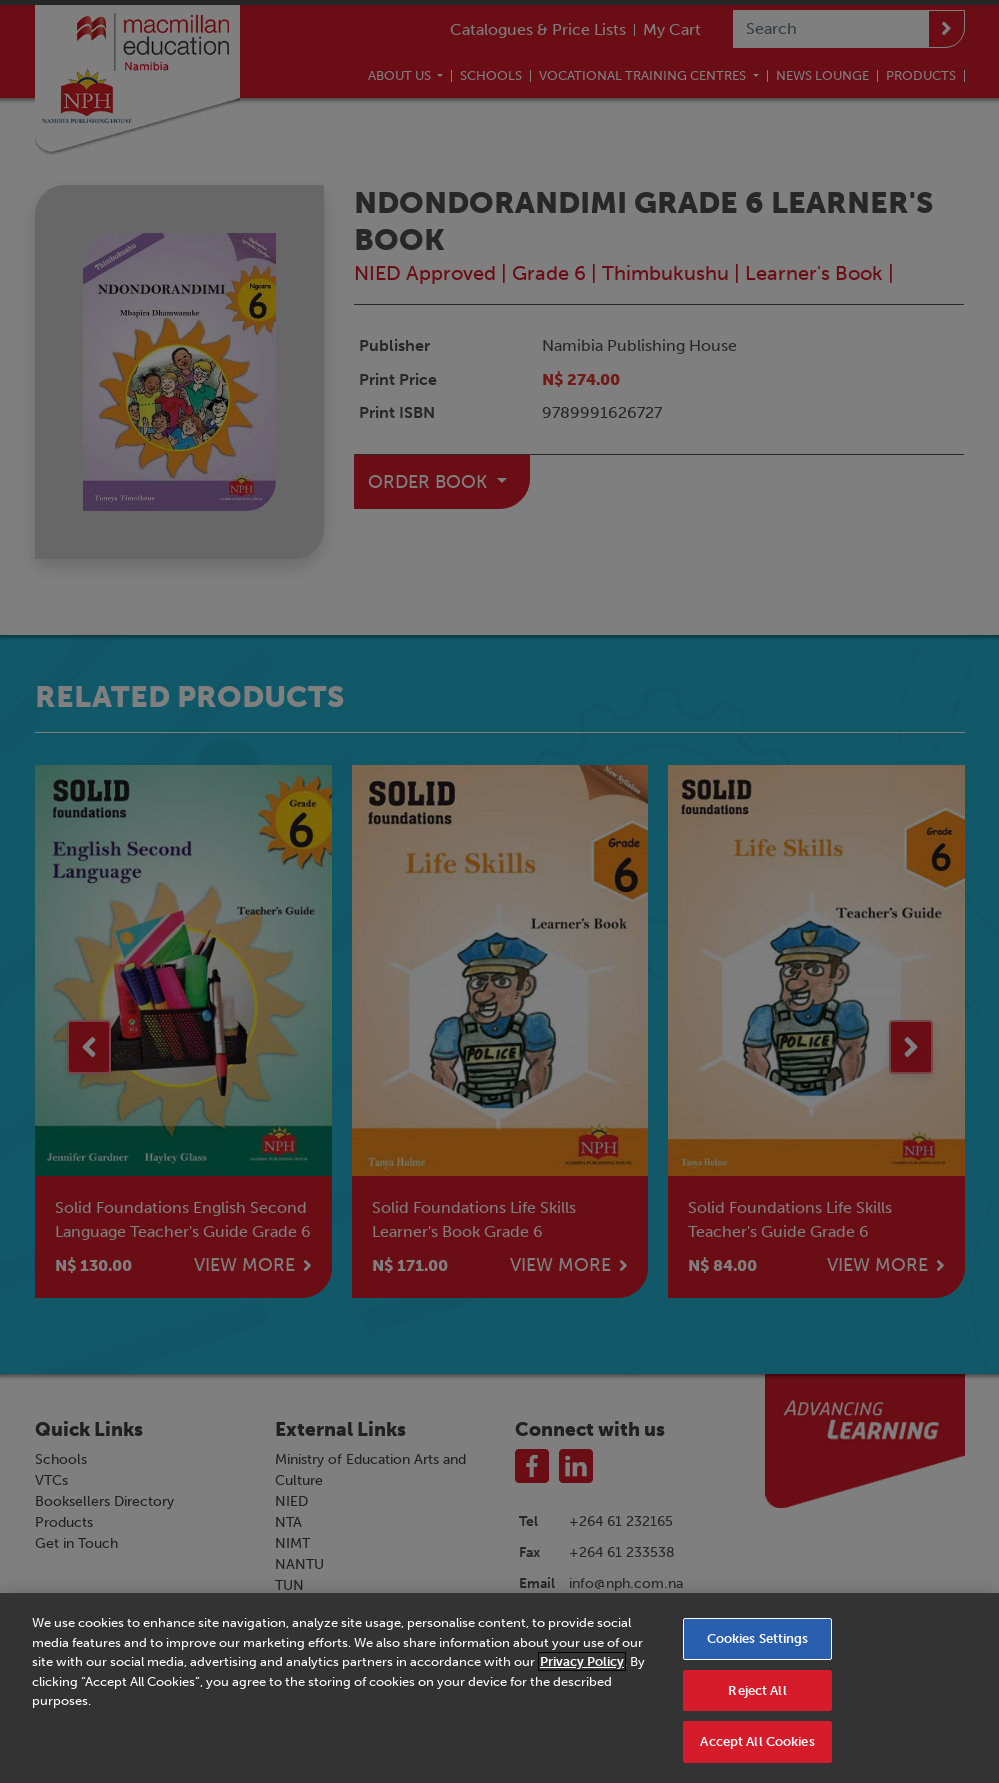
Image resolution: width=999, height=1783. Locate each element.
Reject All (757, 1690)
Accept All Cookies (757, 1741)
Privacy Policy (582, 1661)
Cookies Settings (758, 1638)
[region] (499, 1688)
